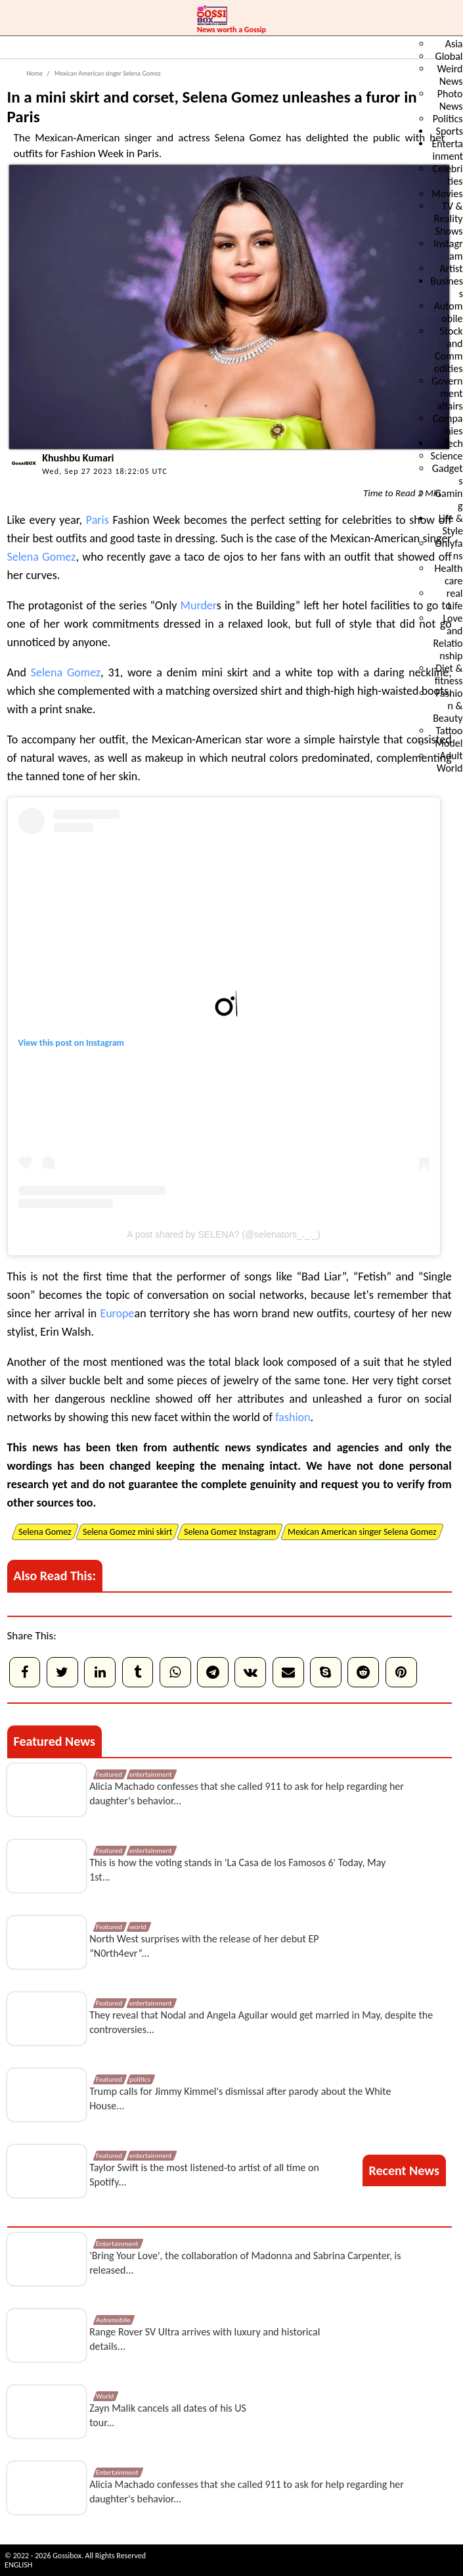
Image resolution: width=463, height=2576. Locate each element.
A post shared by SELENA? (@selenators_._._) (223, 1234)
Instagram (105, 1042)
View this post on (52, 1042)
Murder (199, 605)
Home (35, 73)
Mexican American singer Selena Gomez (107, 73)
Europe (117, 1313)
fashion (292, 1417)
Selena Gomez (41, 557)
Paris (97, 520)
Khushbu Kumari (78, 458)
